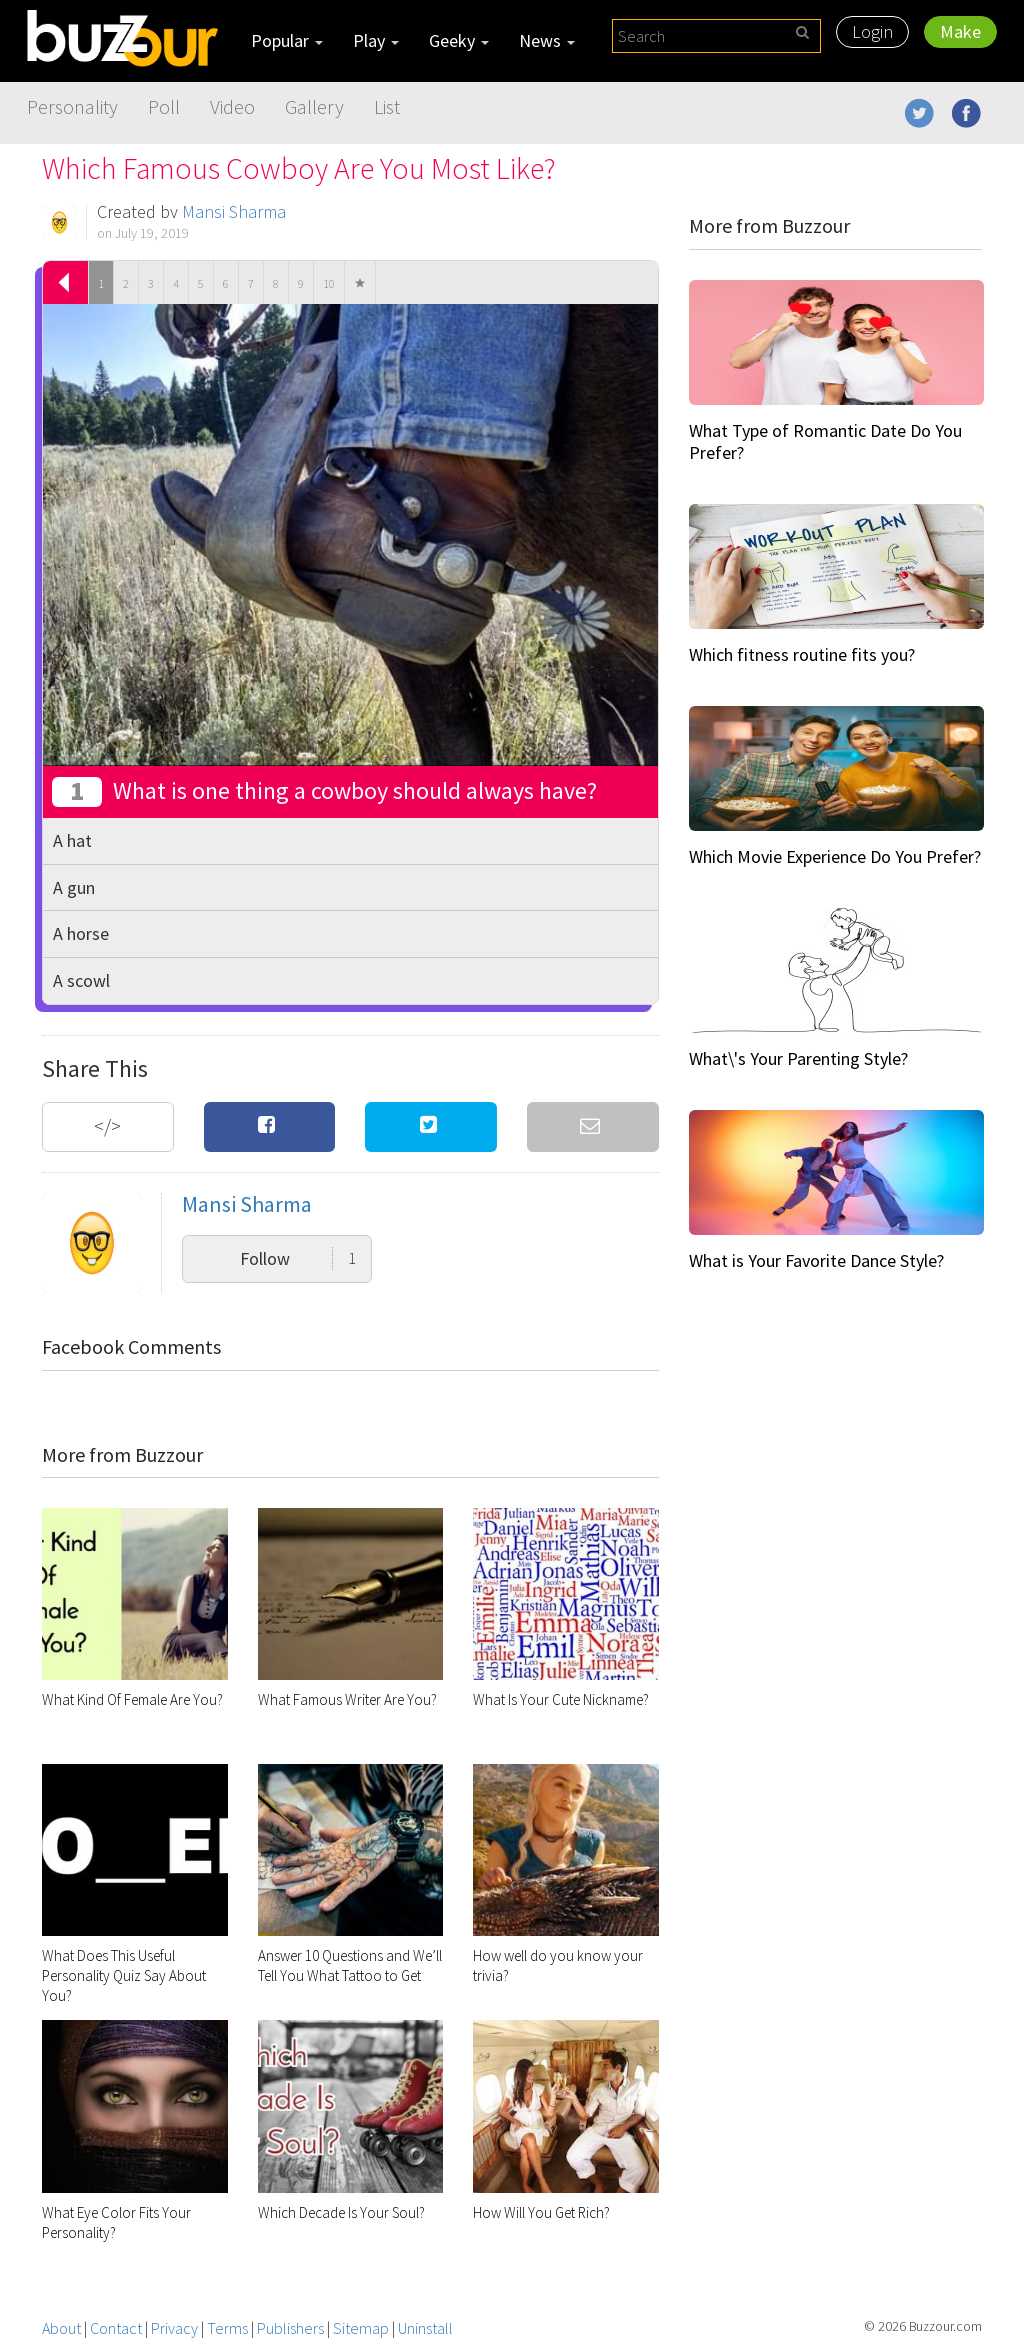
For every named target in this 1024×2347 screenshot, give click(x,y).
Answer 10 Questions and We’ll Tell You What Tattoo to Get (350, 1965)
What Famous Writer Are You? (347, 1699)
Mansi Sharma (234, 211)
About (61, 2328)
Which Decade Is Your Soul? (341, 2212)
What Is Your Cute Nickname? (561, 1699)
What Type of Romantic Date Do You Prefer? (825, 441)
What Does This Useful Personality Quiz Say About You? (124, 1975)
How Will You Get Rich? (541, 2212)
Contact (116, 2328)
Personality (72, 106)
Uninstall (425, 2328)
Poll (164, 106)
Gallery (314, 106)
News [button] (547, 40)
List (387, 106)
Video (232, 106)
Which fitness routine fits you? (802, 654)
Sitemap (361, 2328)
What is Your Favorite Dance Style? (816, 1260)
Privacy (174, 2328)
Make (960, 31)
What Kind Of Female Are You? (132, 1699)
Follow (298, 1258)
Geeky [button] (459, 40)
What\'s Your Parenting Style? (798, 1058)
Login (872, 31)
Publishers (290, 2328)
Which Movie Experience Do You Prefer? (835, 856)
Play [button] (376, 40)
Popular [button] (287, 40)
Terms (227, 2328)
